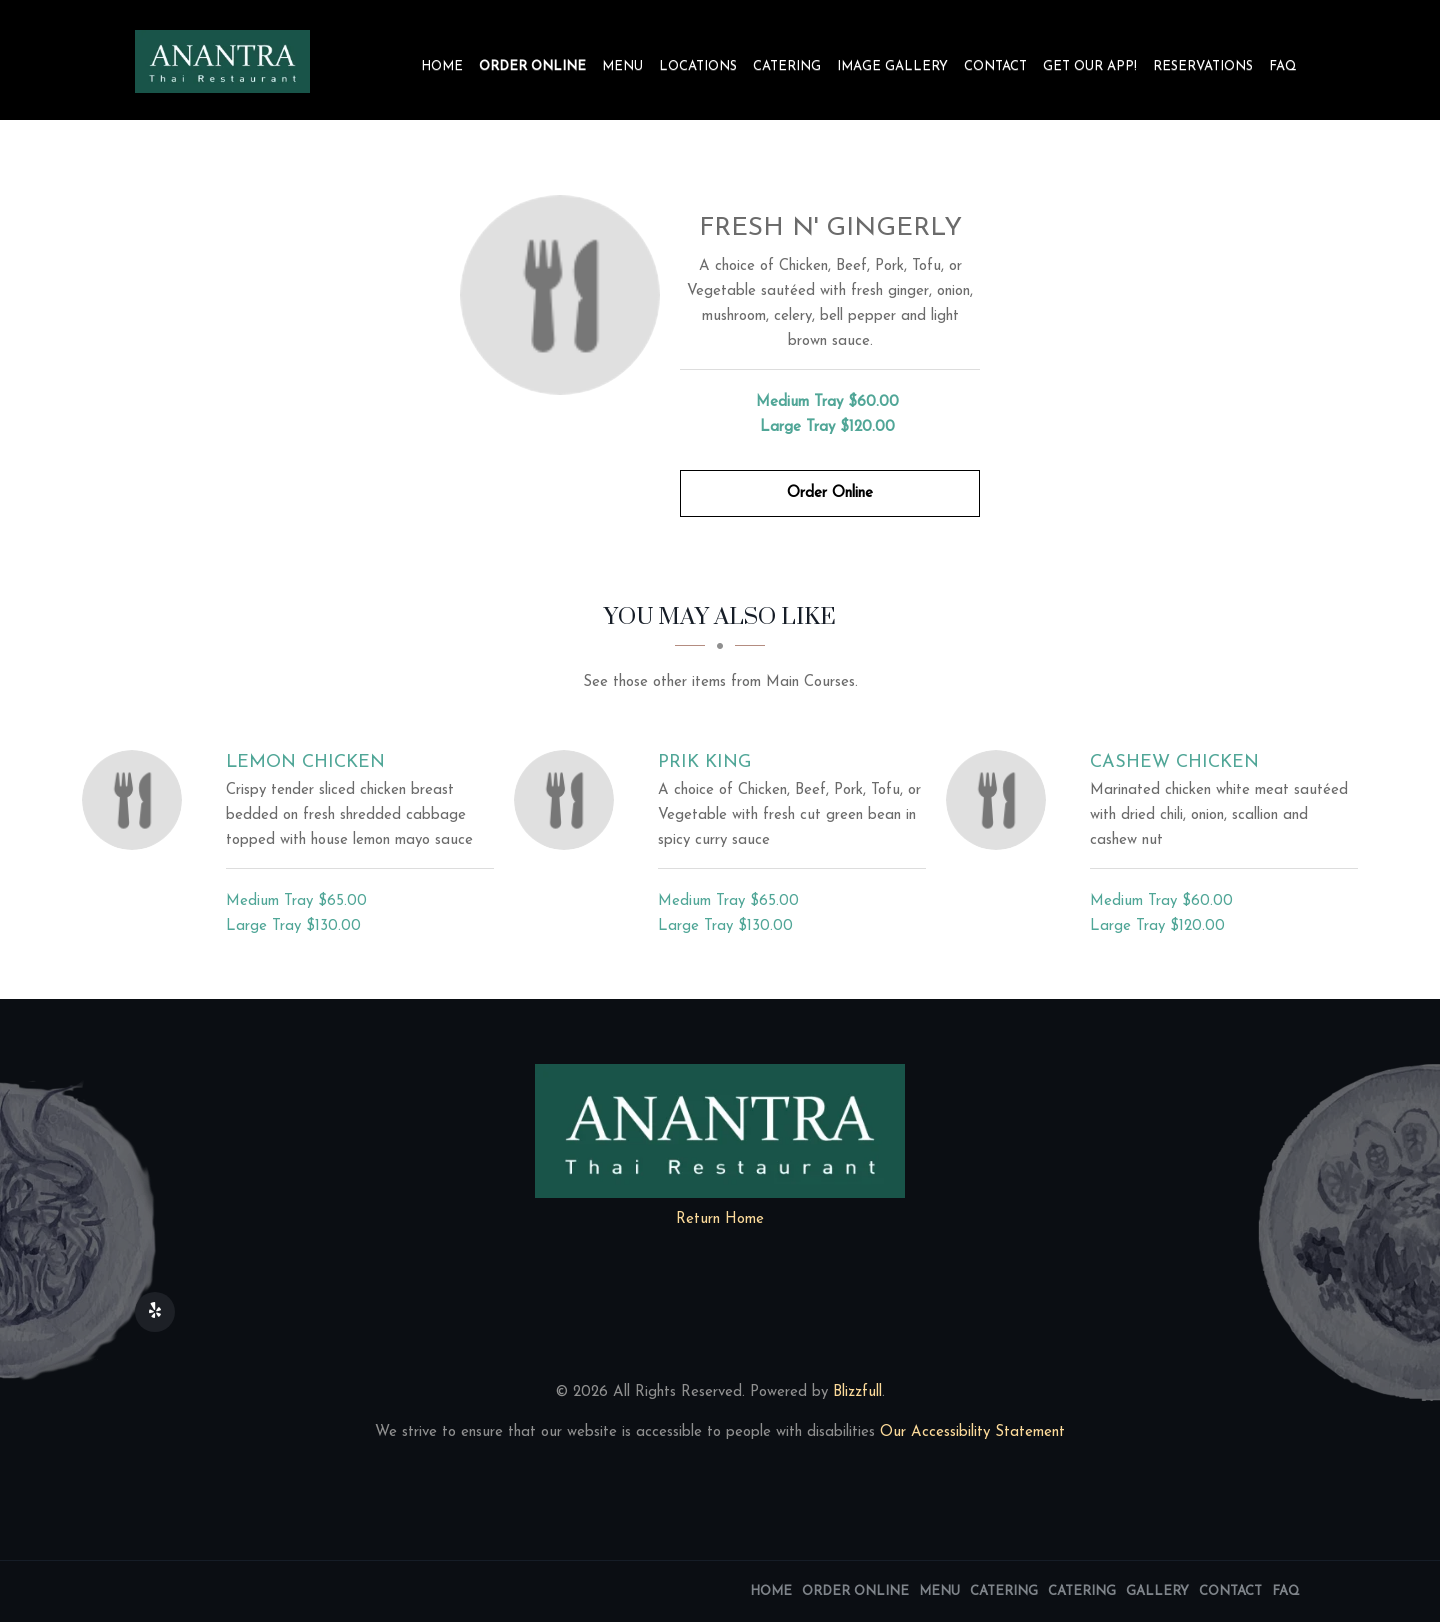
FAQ (1283, 66)
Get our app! (1090, 66)
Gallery (1157, 1591)
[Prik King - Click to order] (569, 800)
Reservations (1203, 66)
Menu (622, 66)
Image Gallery (892, 66)
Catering (787, 66)
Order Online (532, 66)
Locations (698, 66)
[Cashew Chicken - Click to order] (1001, 800)
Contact (995, 66)
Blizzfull (857, 1392)
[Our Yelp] (155, 1312)
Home (442, 66)
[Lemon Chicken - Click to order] (137, 800)
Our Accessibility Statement (970, 1432)
